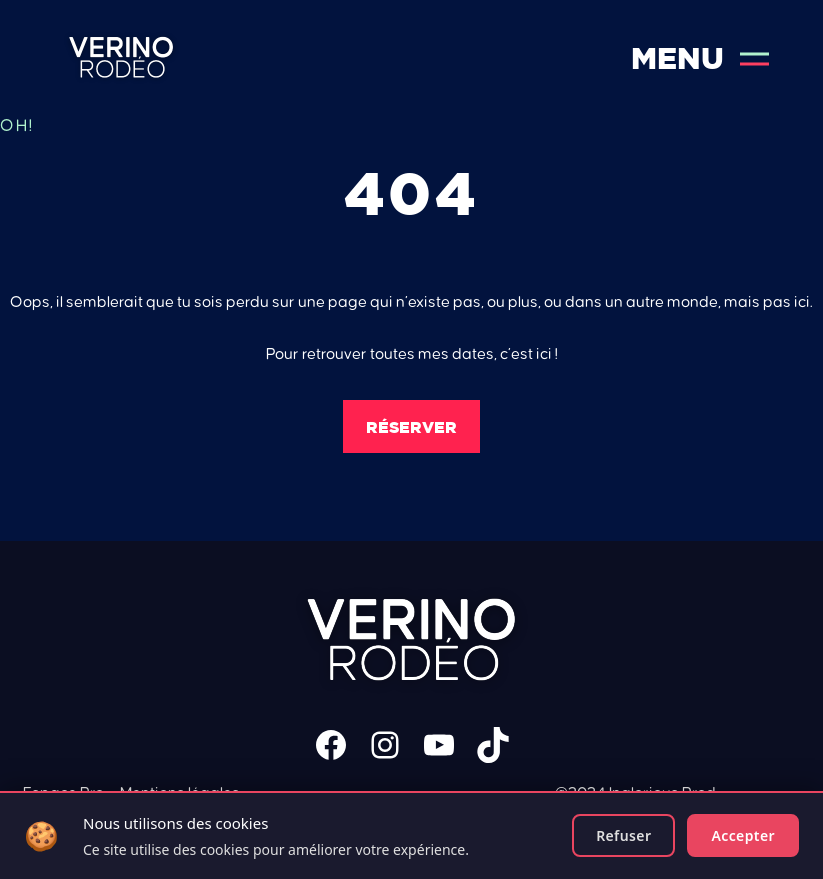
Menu (700, 58)
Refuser (623, 835)
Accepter (743, 835)
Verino (121, 58)
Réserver (411, 427)
